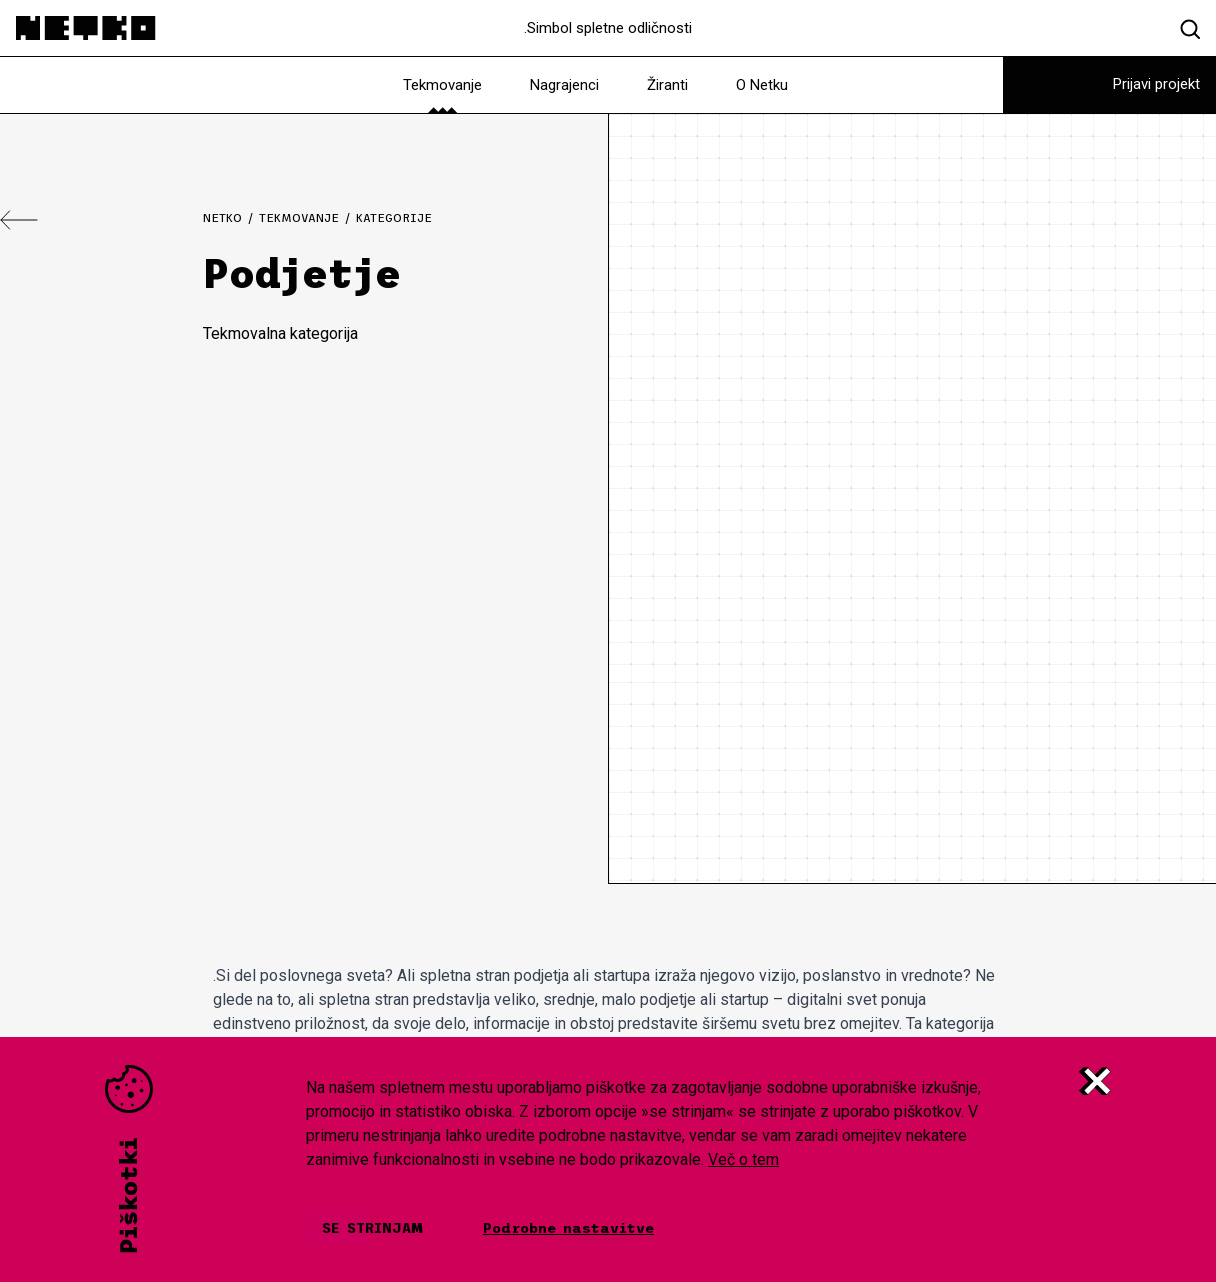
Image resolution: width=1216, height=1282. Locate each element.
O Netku (762, 85)
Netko (222, 218)
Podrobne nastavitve (568, 1228)
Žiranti (667, 85)
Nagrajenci (564, 85)
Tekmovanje (442, 85)
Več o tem (743, 1159)
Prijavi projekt (1156, 84)
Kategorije (394, 218)
